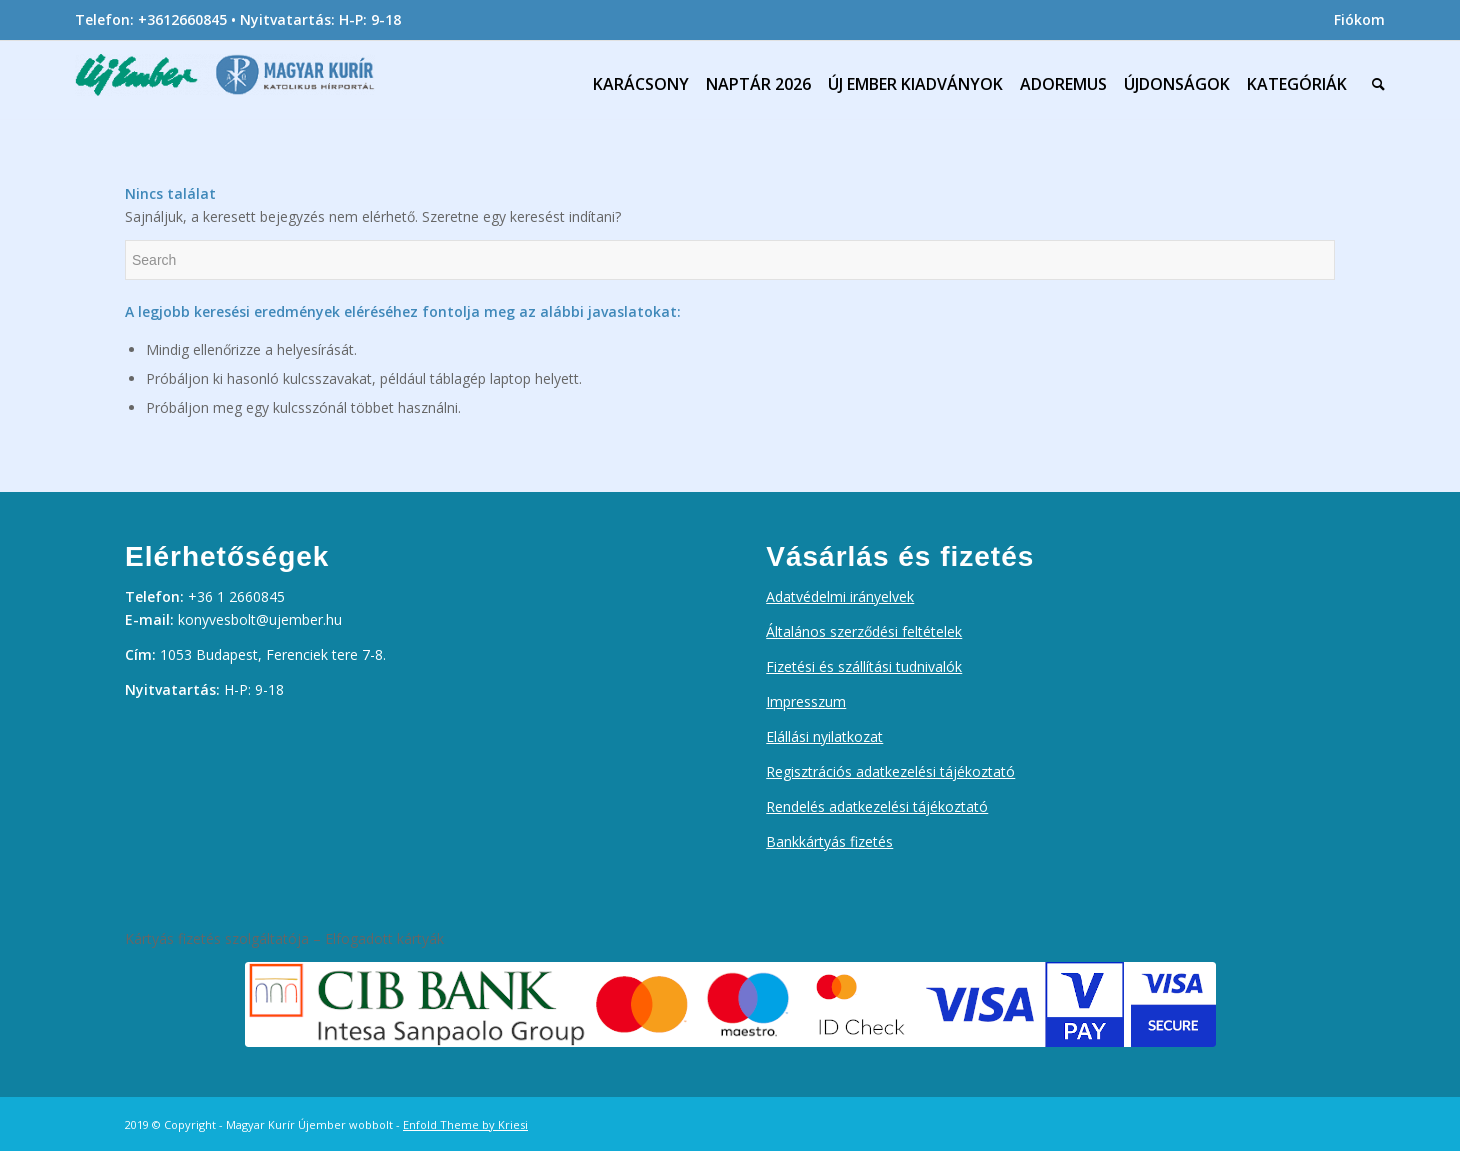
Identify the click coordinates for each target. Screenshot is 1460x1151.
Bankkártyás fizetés (829, 841)
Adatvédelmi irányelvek (840, 596)
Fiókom (1359, 19)
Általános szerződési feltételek (864, 631)
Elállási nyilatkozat (824, 736)
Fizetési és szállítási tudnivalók (864, 666)
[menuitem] (1354, 20)
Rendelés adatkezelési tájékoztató (877, 806)
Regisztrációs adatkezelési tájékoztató (890, 771)
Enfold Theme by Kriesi (465, 1124)
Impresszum (806, 701)
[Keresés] (1374, 84)
